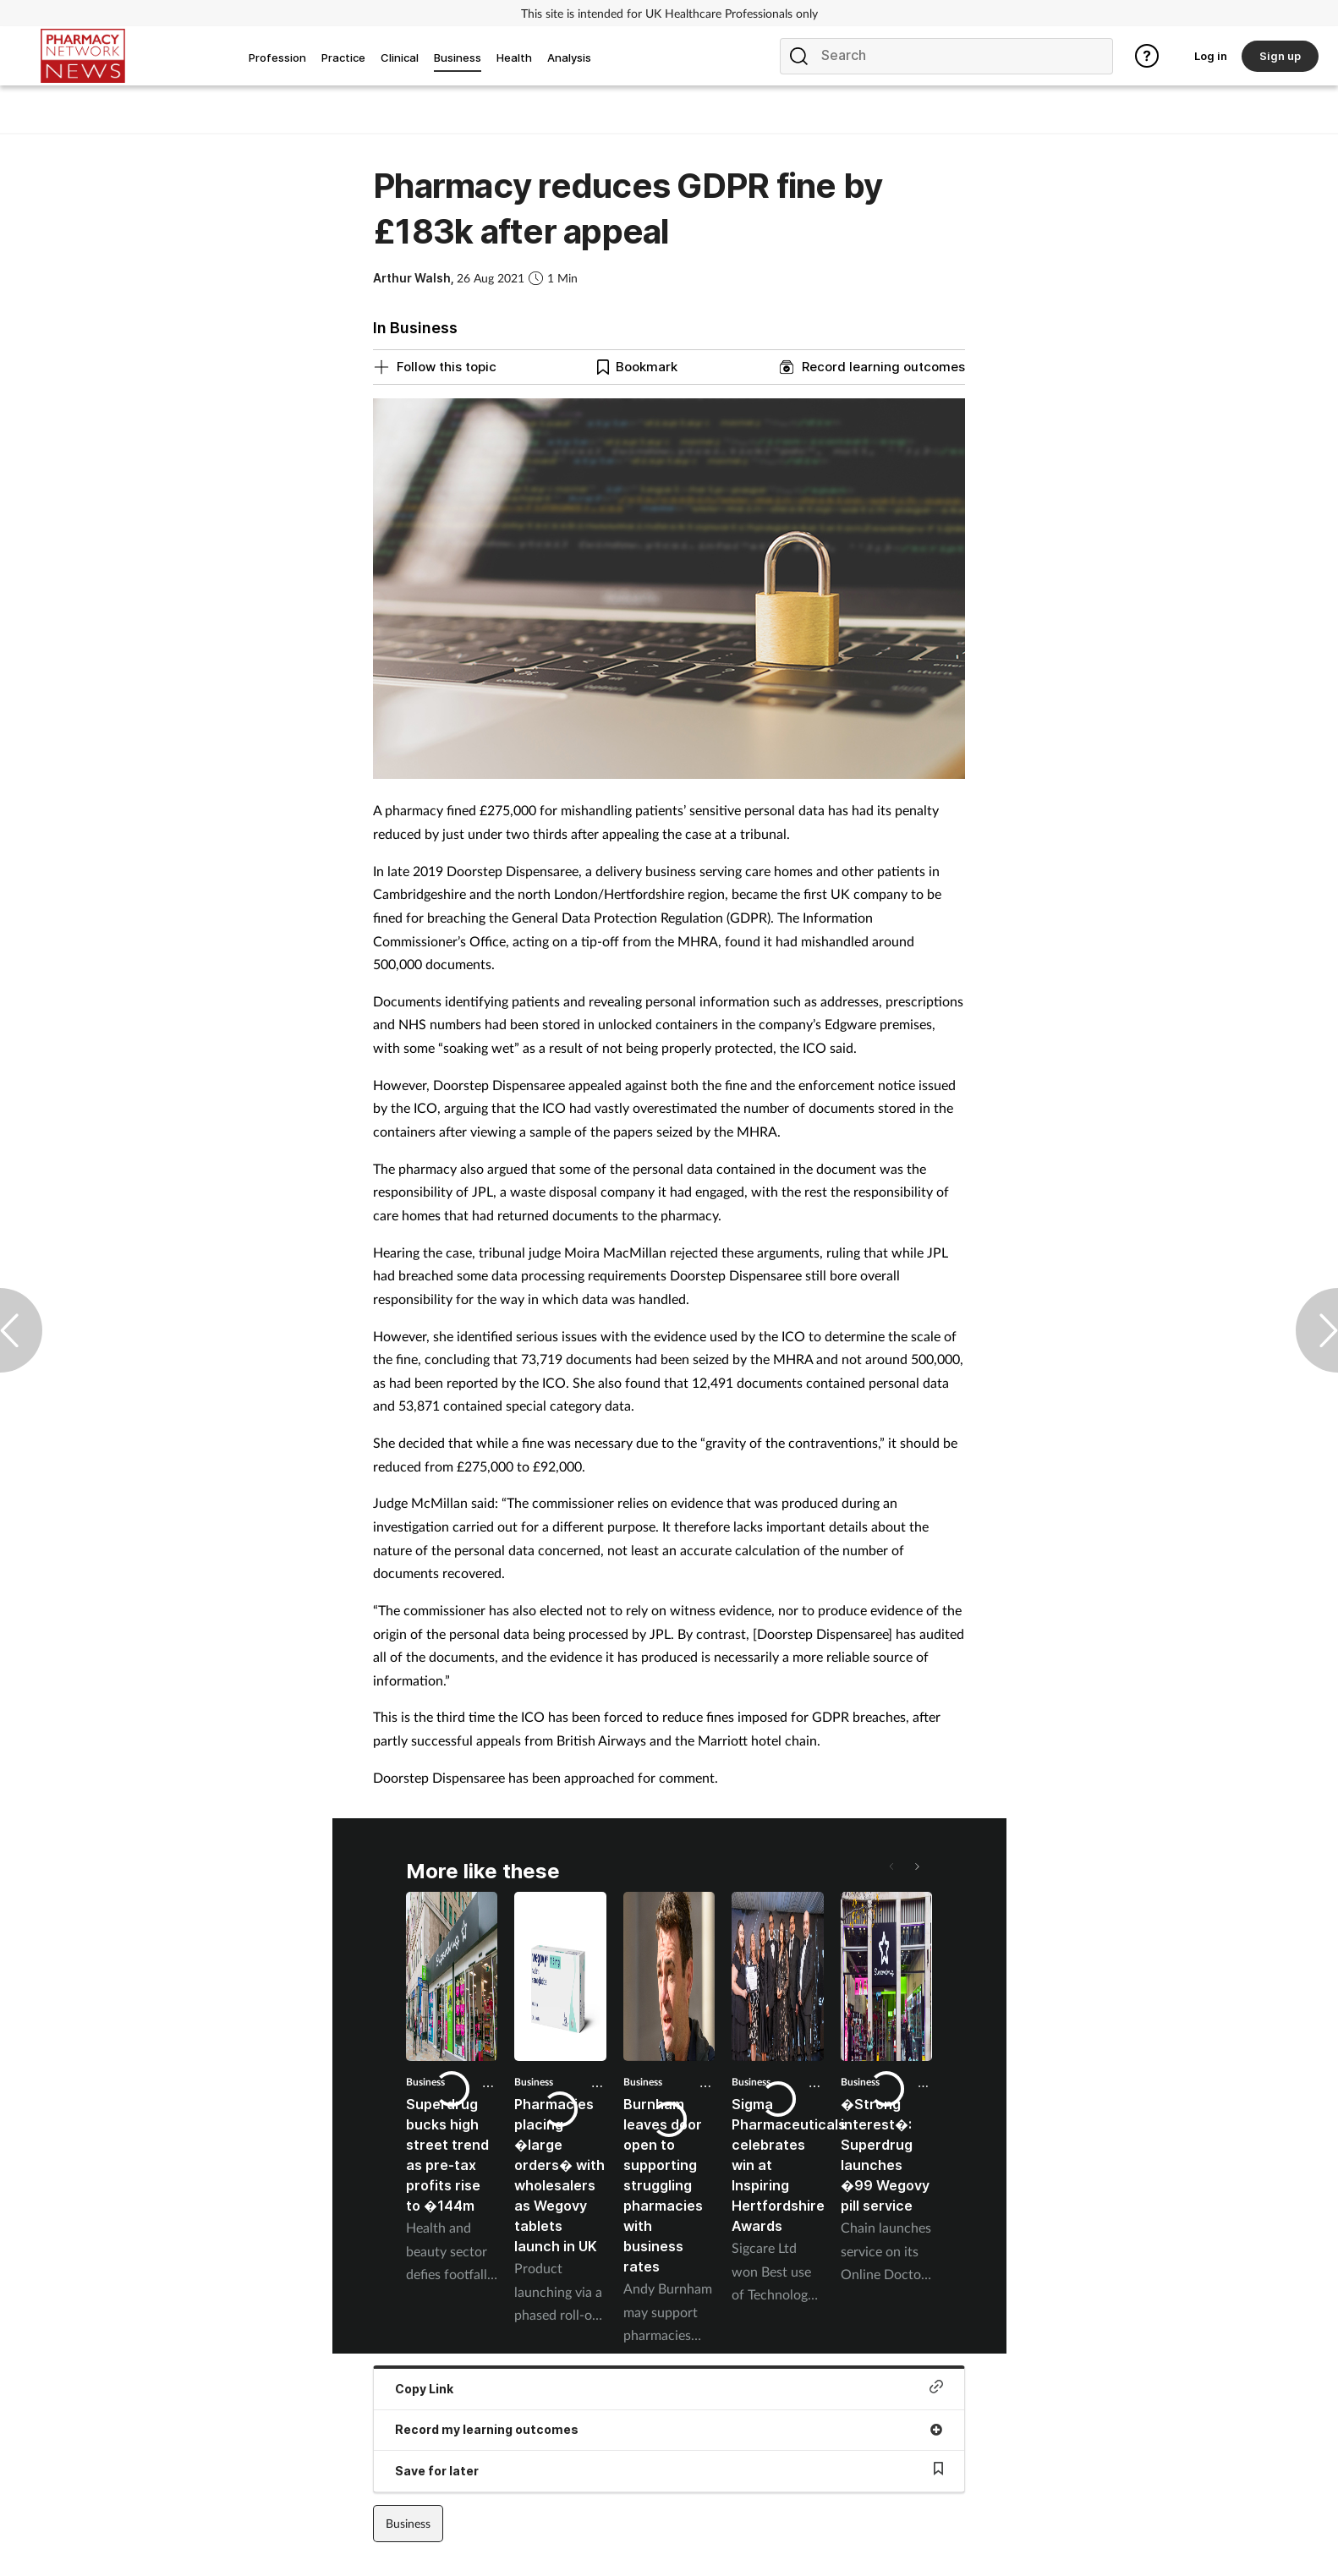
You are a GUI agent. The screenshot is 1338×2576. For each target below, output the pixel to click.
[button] (916, 1866)
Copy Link (669, 2388)
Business (533, 2081)
